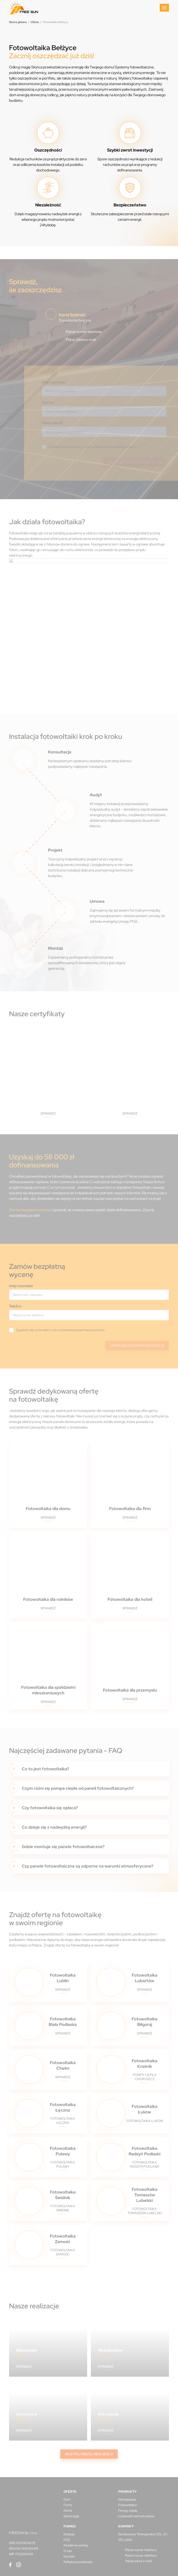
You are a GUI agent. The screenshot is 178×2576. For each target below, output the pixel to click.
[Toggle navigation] (164, 8)
